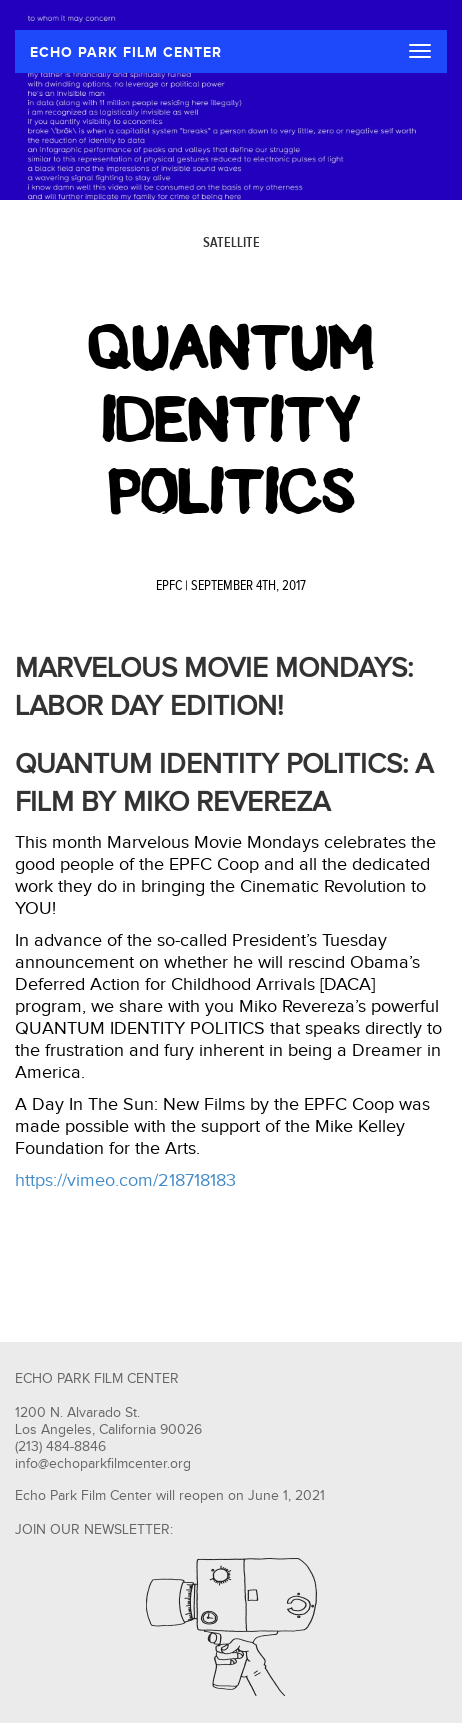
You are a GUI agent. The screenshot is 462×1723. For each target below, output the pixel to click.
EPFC (169, 586)
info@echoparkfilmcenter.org (103, 1464)
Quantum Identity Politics (231, 420)
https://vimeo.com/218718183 (125, 1180)
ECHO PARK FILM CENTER (126, 52)
